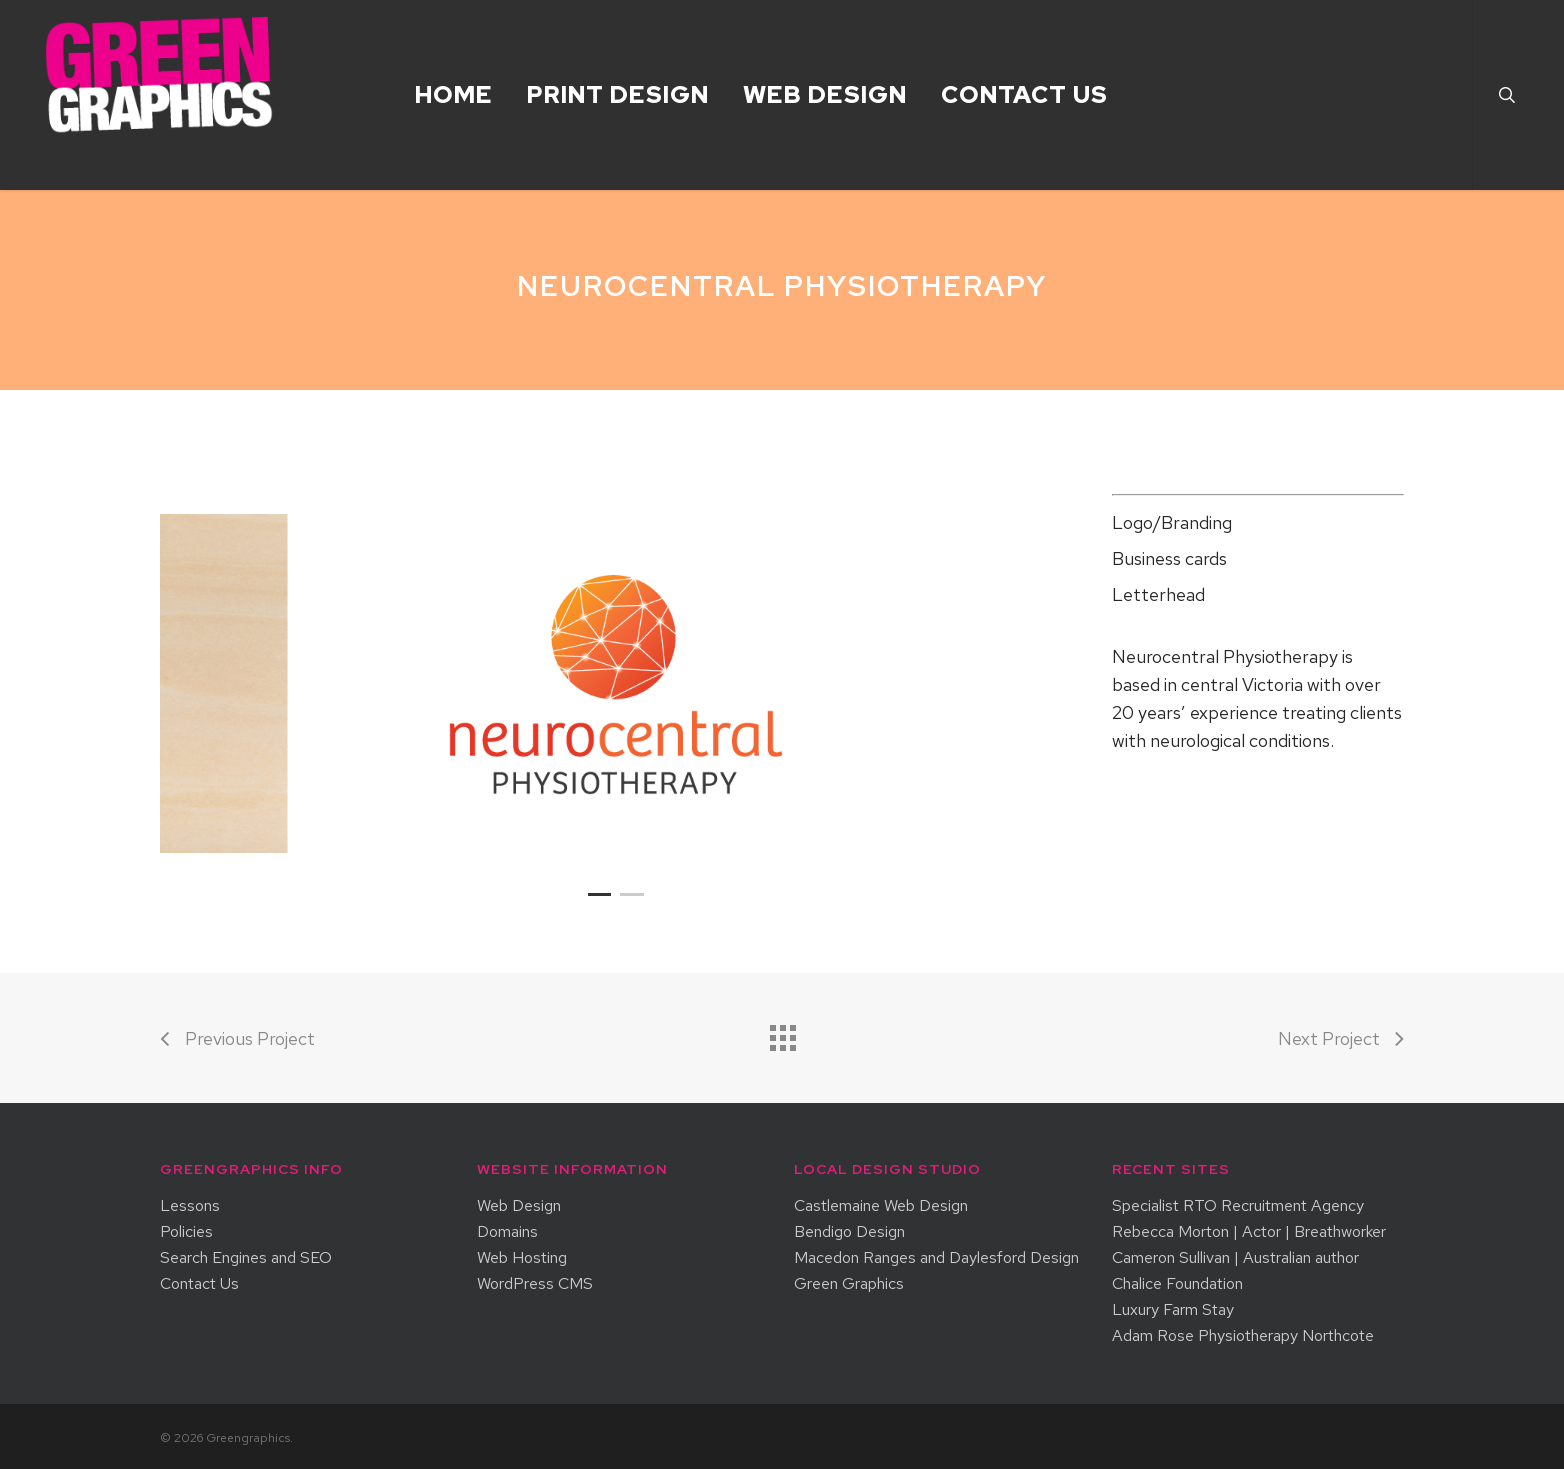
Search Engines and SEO (246, 1258)
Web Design (519, 1206)
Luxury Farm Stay (1173, 1310)
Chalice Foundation (1177, 1284)
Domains (507, 1232)
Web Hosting (522, 1258)
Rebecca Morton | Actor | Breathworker (1249, 1232)
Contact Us (199, 1284)
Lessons (190, 1206)
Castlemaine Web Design (881, 1206)
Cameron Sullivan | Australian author (1235, 1258)
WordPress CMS (535, 1284)
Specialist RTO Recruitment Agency (1238, 1206)
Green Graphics (849, 1284)
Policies (186, 1232)
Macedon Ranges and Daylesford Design (936, 1258)
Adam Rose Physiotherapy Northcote (1243, 1336)
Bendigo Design (849, 1232)
